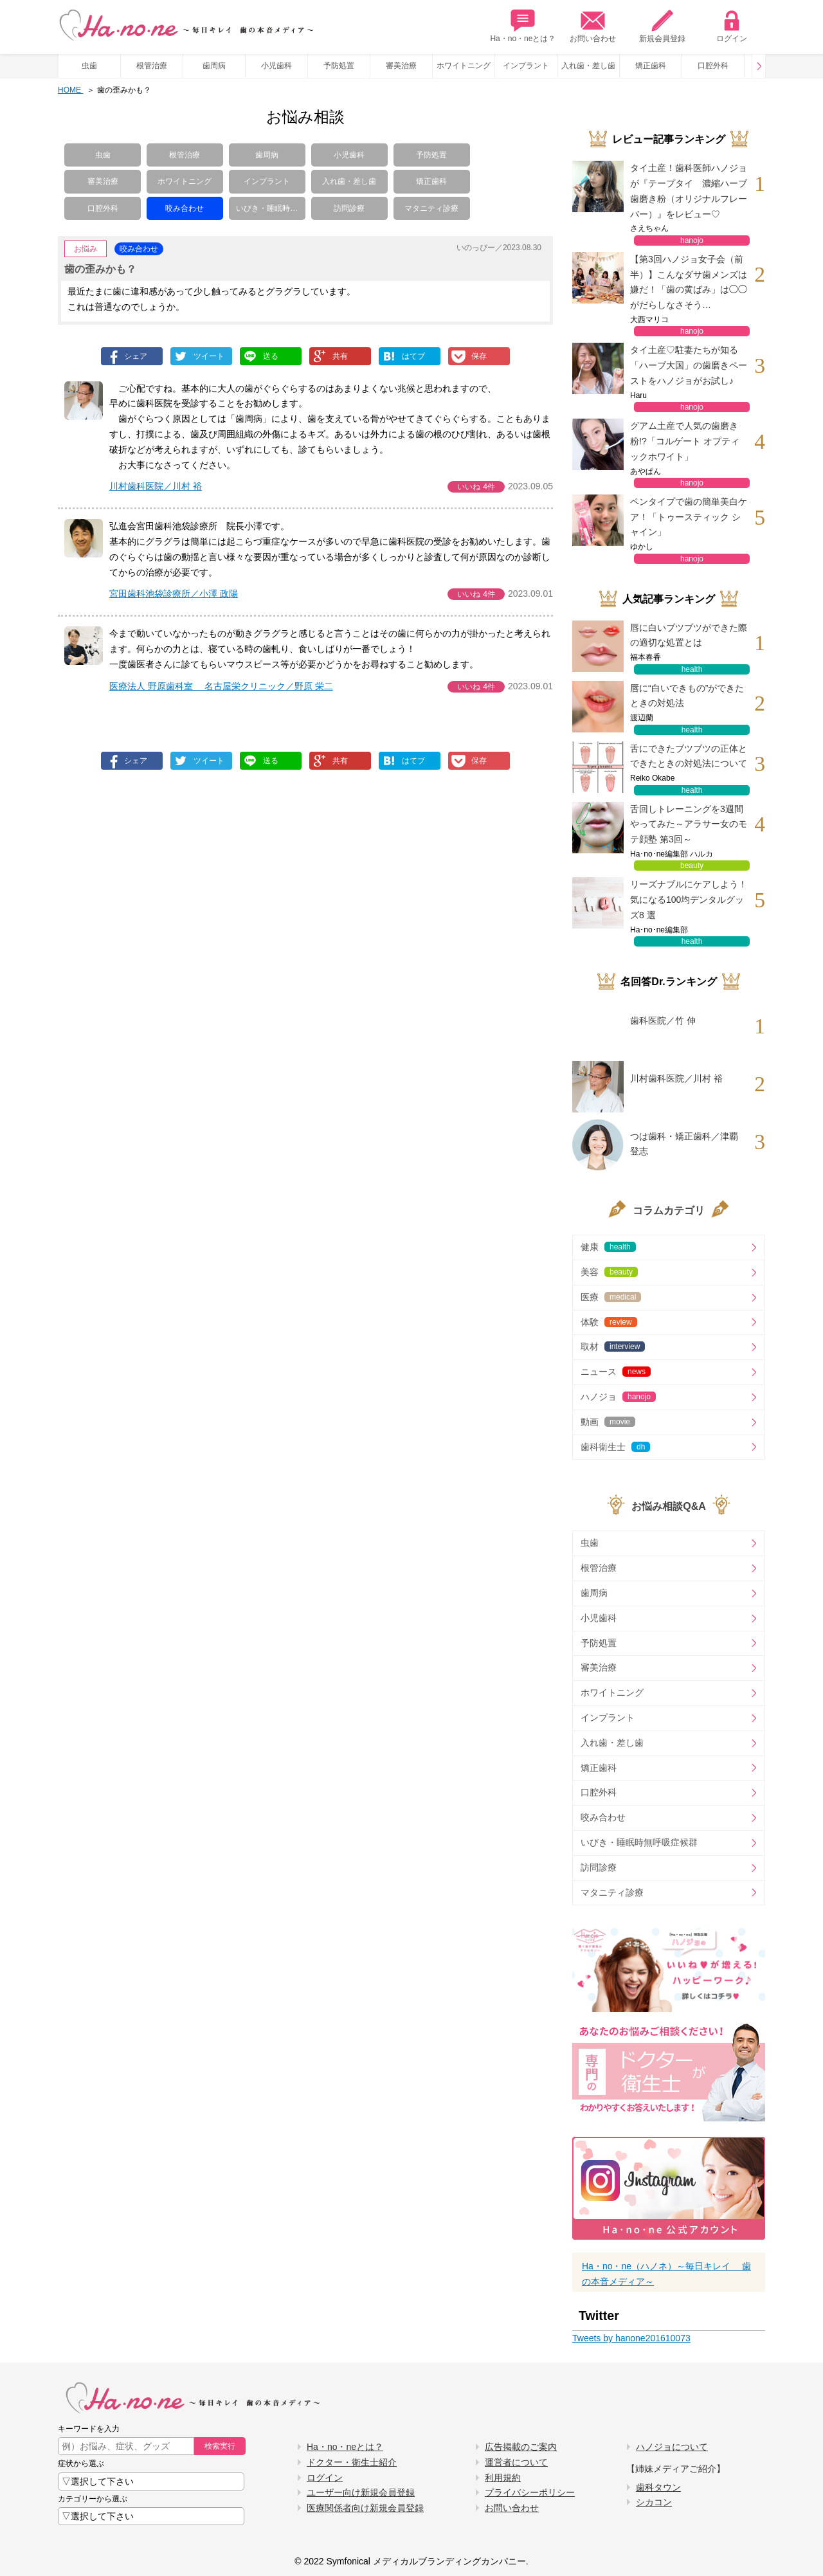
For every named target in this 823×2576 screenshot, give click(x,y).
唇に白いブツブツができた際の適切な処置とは (688, 635)
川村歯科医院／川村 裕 (155, 486)
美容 (609, 1272)
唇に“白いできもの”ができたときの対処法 (687, 696)
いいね (476, 486)
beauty (691, 865)
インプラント (526, 65)
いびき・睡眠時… (267, 208)
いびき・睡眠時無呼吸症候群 (639, 1842)
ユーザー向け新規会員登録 (361, 2492)
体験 (609, 1322)
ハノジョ (618, 1397)
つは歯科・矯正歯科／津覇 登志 (684, 1144)
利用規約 (503, 2477)
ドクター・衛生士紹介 (352, 2462)
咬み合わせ (184, 208)
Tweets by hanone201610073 (631, 2338)
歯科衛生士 (615, 1447)
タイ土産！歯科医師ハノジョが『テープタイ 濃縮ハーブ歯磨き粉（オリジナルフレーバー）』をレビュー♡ (688, 191)
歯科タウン (658, 2487)
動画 (608, 1422)
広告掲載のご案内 (521, 2447)
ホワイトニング (464, 65)
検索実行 (219, 2446)
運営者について (516, 2462)
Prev (758, 66)
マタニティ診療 (431, 208)
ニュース (616, 1371)
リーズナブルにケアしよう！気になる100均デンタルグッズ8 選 (688, 899)
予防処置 (338, 65)
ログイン (731, 26)
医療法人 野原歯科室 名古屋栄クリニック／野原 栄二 (221, 686)
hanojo (691, 240)
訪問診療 (349, 208)
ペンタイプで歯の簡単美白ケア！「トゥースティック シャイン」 (688, 517)
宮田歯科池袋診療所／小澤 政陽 (173, 593)
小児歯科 (276, 65)
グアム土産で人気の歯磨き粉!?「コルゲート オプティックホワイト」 (684, 441)
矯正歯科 (650, 65)
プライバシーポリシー (530, 2492)
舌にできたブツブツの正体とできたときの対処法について (688, 756)
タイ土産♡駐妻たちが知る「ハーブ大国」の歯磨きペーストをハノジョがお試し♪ (688, 365)
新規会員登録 (662, 26)
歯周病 (214, 65)
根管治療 (151, 65)
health (692, 669)
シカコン (654, 2502)
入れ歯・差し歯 (588, 65)
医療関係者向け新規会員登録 (365, 2508)
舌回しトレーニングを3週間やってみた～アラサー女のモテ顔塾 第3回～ (688, 824)
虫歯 (89, 65)
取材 (613, 1346)
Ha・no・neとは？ (523, 26)
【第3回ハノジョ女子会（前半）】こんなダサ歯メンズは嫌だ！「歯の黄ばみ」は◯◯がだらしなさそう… (688, 282)
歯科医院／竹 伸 (663, 1020)
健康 (608, 1247)
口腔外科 (713, 65)
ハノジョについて (672, 2447)
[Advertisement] (201, 898)
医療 (611, 1297)
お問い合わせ (593, 26)
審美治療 (401, 65)
